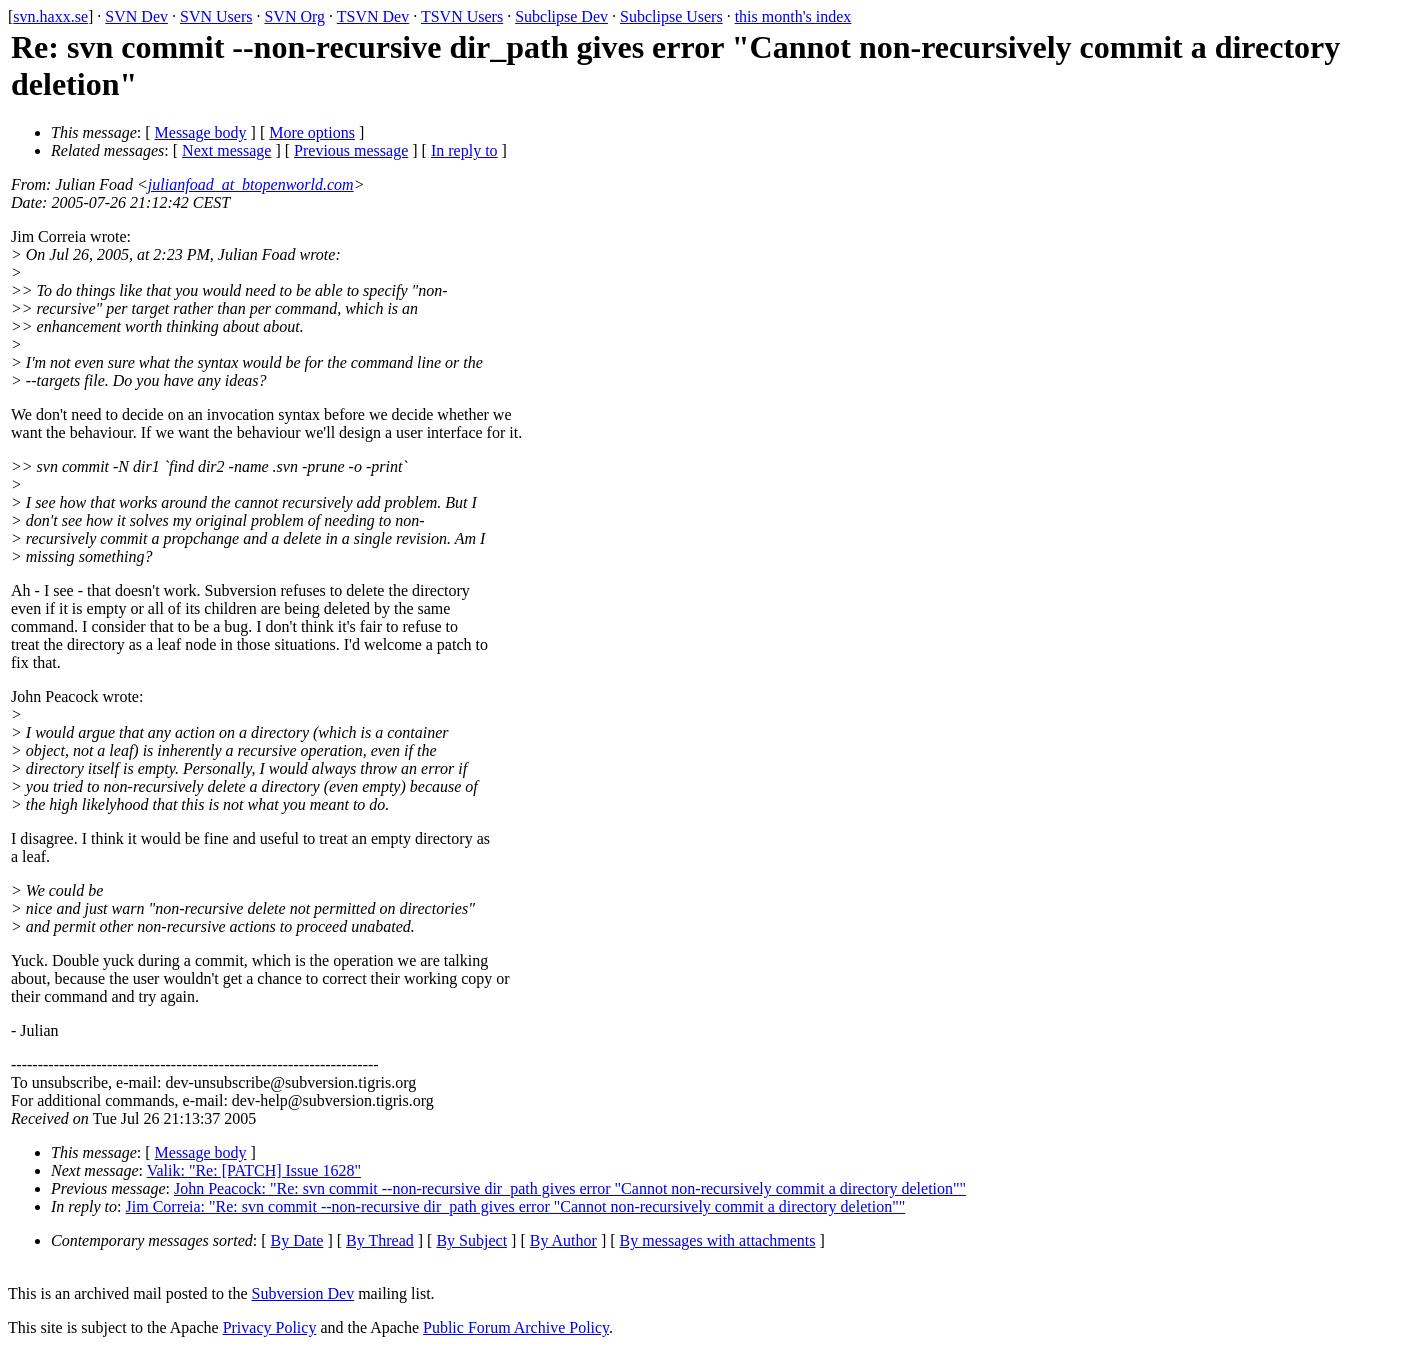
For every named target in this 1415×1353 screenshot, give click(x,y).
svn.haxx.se (50, 16)
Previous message (351, 150)
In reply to (464, 150)
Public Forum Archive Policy (516, 1327)
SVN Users (216, 16)
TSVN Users (462, 16)
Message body (201, 132)
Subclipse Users (671, 16)
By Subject (471, 1240)
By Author (563, 1240)
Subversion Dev (303, 1293)
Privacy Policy (270, 1327)
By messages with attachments (718, 1240)
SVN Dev (136, 16)
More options (312, 132)
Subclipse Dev (561, 16)
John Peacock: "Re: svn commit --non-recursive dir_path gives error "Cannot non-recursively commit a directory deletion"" (570, 1188)
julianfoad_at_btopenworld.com (251, 184)
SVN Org (294, 16)
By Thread (380, 1240)
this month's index (793, 16)
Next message (226, 150)
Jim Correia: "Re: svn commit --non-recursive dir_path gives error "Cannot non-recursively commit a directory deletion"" (516, 1206)
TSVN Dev (373, 16)
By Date (297, 1240)
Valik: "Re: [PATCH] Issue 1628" (254, 1170)
